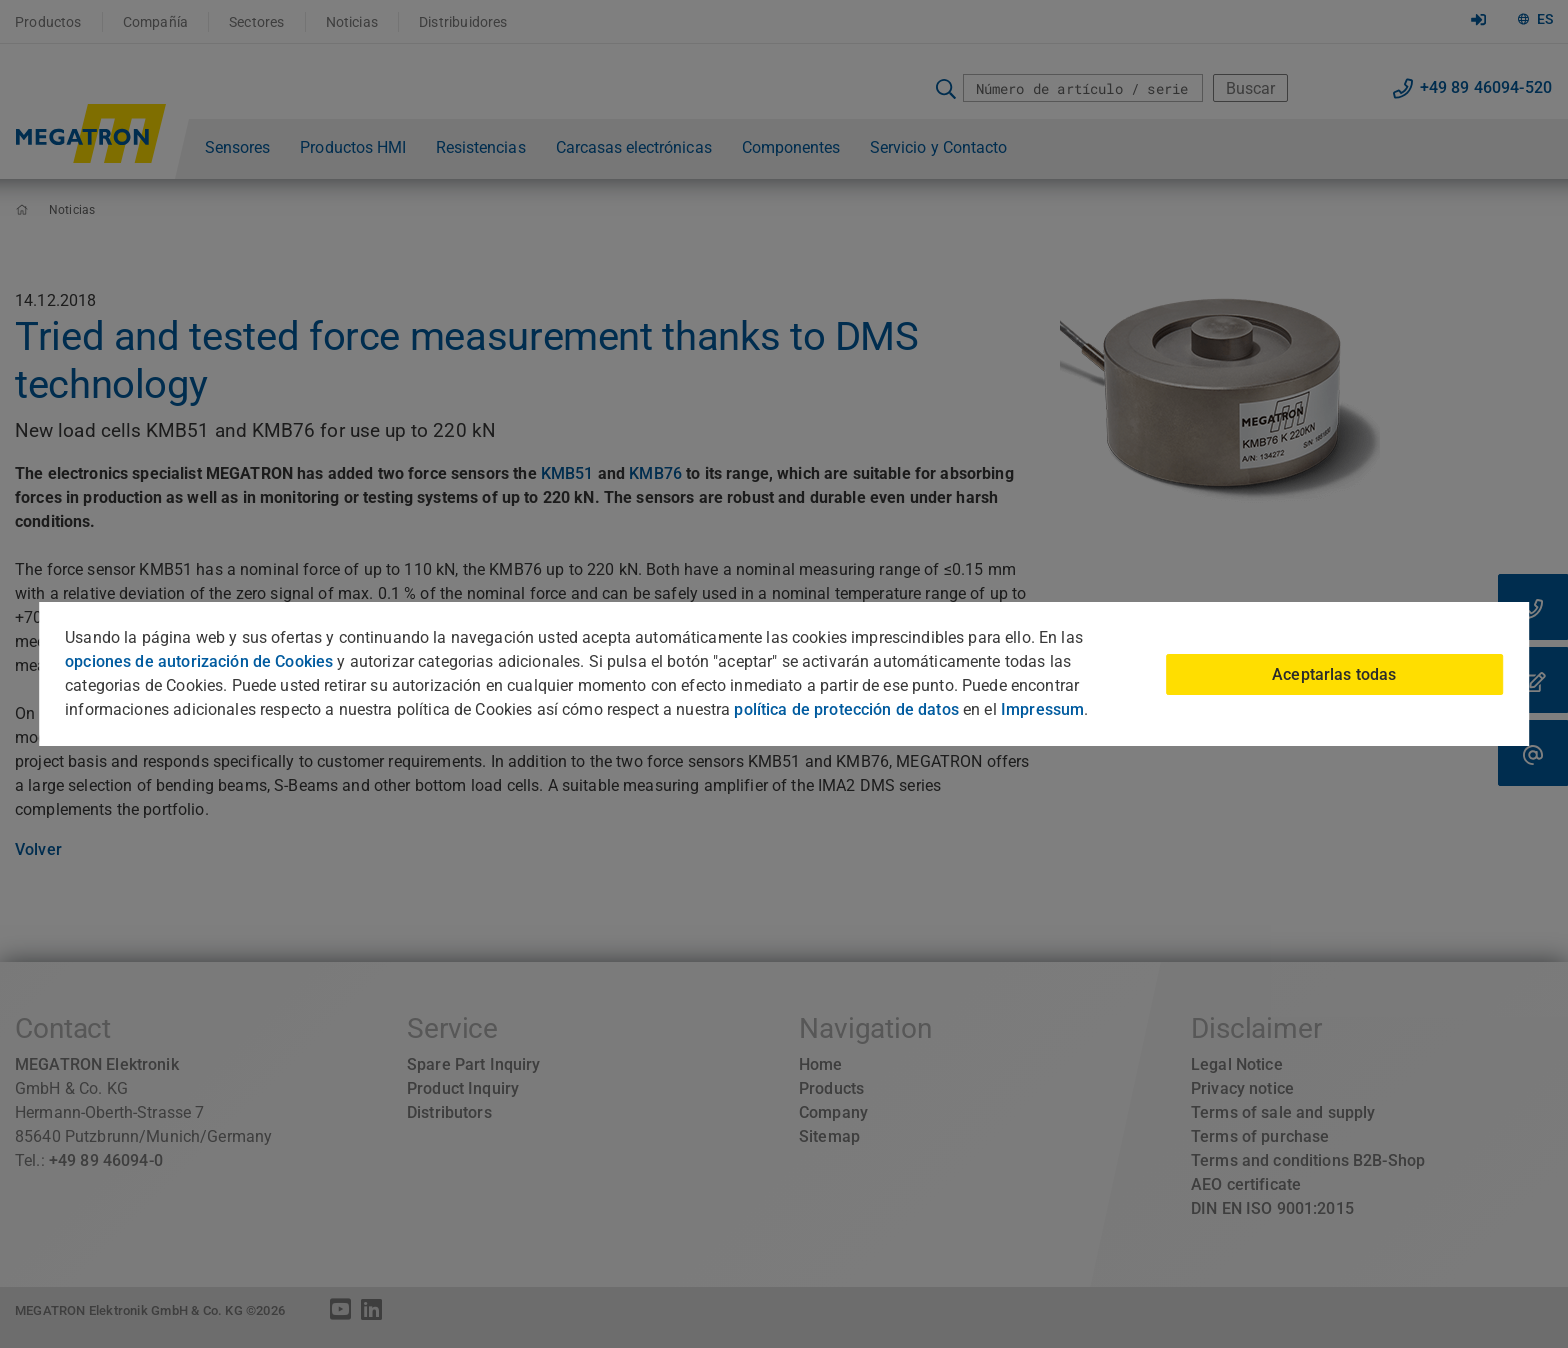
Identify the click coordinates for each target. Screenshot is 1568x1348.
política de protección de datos (846, 709)
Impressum (1042, 709)
